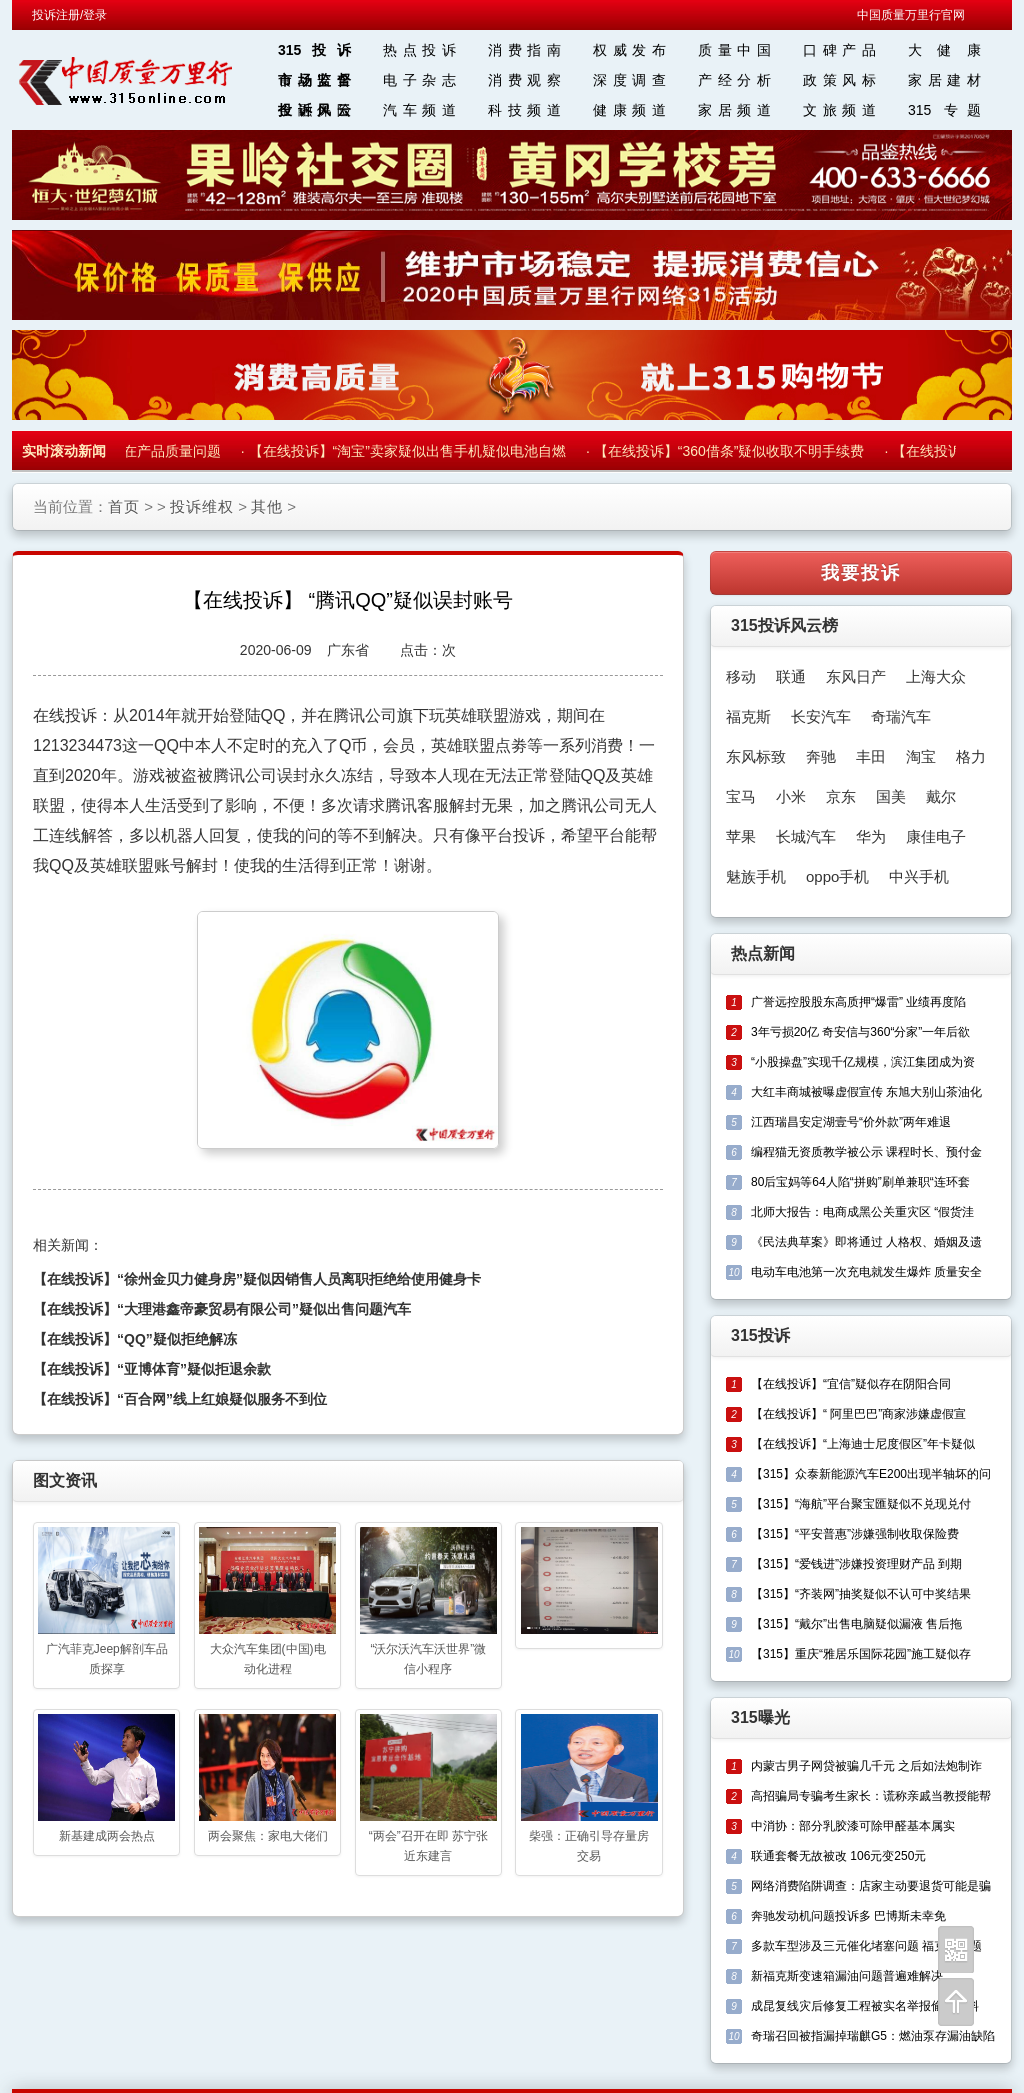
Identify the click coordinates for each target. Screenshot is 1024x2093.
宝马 (741, 796)
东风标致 (756, 756)
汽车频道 (419, 110)
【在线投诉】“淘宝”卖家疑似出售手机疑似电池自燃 (412, 451)
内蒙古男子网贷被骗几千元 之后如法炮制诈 (866, 1766)
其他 (267, 506)
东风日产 (856, 676)
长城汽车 (806, 836)
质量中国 (734, 50)
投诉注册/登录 (69, 15)
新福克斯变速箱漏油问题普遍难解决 (847, 1976)
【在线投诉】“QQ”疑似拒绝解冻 (135, 1339)
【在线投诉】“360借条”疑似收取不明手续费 (734, 451)
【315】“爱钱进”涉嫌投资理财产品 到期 (856, 1564)
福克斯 (748, 716)
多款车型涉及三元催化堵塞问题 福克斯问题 (866, 1946)
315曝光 (760, 1717)
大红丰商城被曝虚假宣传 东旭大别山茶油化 (866, 1092)
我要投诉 (861, 573)
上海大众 (936, 676)
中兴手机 (919, 876)
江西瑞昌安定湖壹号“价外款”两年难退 (851, 1122)
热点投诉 (419, 50)
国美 (891, 796)
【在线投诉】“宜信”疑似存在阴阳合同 (851, 1384)
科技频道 (524, 110)
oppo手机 (837, 876)
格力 (971, 756)
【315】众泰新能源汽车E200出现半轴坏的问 (871, 1474)
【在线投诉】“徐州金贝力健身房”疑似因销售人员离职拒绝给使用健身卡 (257, 1279)
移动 (741, 676)
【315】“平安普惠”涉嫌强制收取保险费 (855, 1534)
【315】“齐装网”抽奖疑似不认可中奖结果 (861, 1594)
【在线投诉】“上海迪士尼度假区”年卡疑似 (863, 1444)
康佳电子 (936, 836)
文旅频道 (839, 110)
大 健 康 (944, 50)
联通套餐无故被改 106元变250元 (838, 1856)
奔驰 (821, 756)
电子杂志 (419, 80)
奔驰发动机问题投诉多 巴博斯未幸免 (848, 1916)
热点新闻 (763, 953)
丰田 (871, 756)
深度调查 (629, 80)
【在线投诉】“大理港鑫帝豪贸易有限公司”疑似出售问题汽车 (222, 1309)
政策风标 (839, 80)
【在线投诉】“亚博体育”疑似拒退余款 (152, 1369)
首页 (124, 506)
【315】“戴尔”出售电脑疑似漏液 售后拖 (856, 1624)
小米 (791, 796)
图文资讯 (65, 1480)
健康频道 (629, 110)
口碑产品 (839, 50)
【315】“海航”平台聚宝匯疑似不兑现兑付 (861, 1504)
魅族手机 (756, 876)
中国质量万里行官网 (911, 15)
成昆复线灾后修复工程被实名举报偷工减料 (865, 2006)
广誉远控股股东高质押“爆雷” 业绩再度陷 (858, 1002)
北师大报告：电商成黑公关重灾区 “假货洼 (862, 1212)
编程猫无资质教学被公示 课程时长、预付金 (866, 1152)
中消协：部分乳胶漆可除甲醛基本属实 (853, 1826)
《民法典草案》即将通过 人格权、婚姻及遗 (866, 1242)
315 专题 (944, 110)
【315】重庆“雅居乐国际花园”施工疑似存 (861, 1654)
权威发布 (629, 50)
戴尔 (941, 796)
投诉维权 (202, 506)
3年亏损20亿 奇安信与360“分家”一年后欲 (860, 1032)
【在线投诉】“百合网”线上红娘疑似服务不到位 (180, 1399)
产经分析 (734, 80)
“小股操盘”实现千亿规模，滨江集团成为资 (863, 1062)
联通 (791, 676)
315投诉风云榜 (784, 625)
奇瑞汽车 (901, 716)
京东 (841, 796)
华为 (871, 836)
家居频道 (734, 110)
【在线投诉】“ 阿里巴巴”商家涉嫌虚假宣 (858, 1414)
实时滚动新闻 (64, 451)
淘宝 (921, 756)
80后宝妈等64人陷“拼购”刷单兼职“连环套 (860, 1182)
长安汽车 (821, 716)
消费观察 (524, 80)
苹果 (741, 836)
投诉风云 (314, 110)
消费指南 (524, 50)
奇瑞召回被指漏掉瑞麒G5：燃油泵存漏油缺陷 (873, 2036)
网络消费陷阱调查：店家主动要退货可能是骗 (871, 1886)
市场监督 (314, 80)
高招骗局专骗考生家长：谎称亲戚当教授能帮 (871, 1796)
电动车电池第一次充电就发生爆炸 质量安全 (866, 1272)
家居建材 (944, 80)
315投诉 (314, 50)
